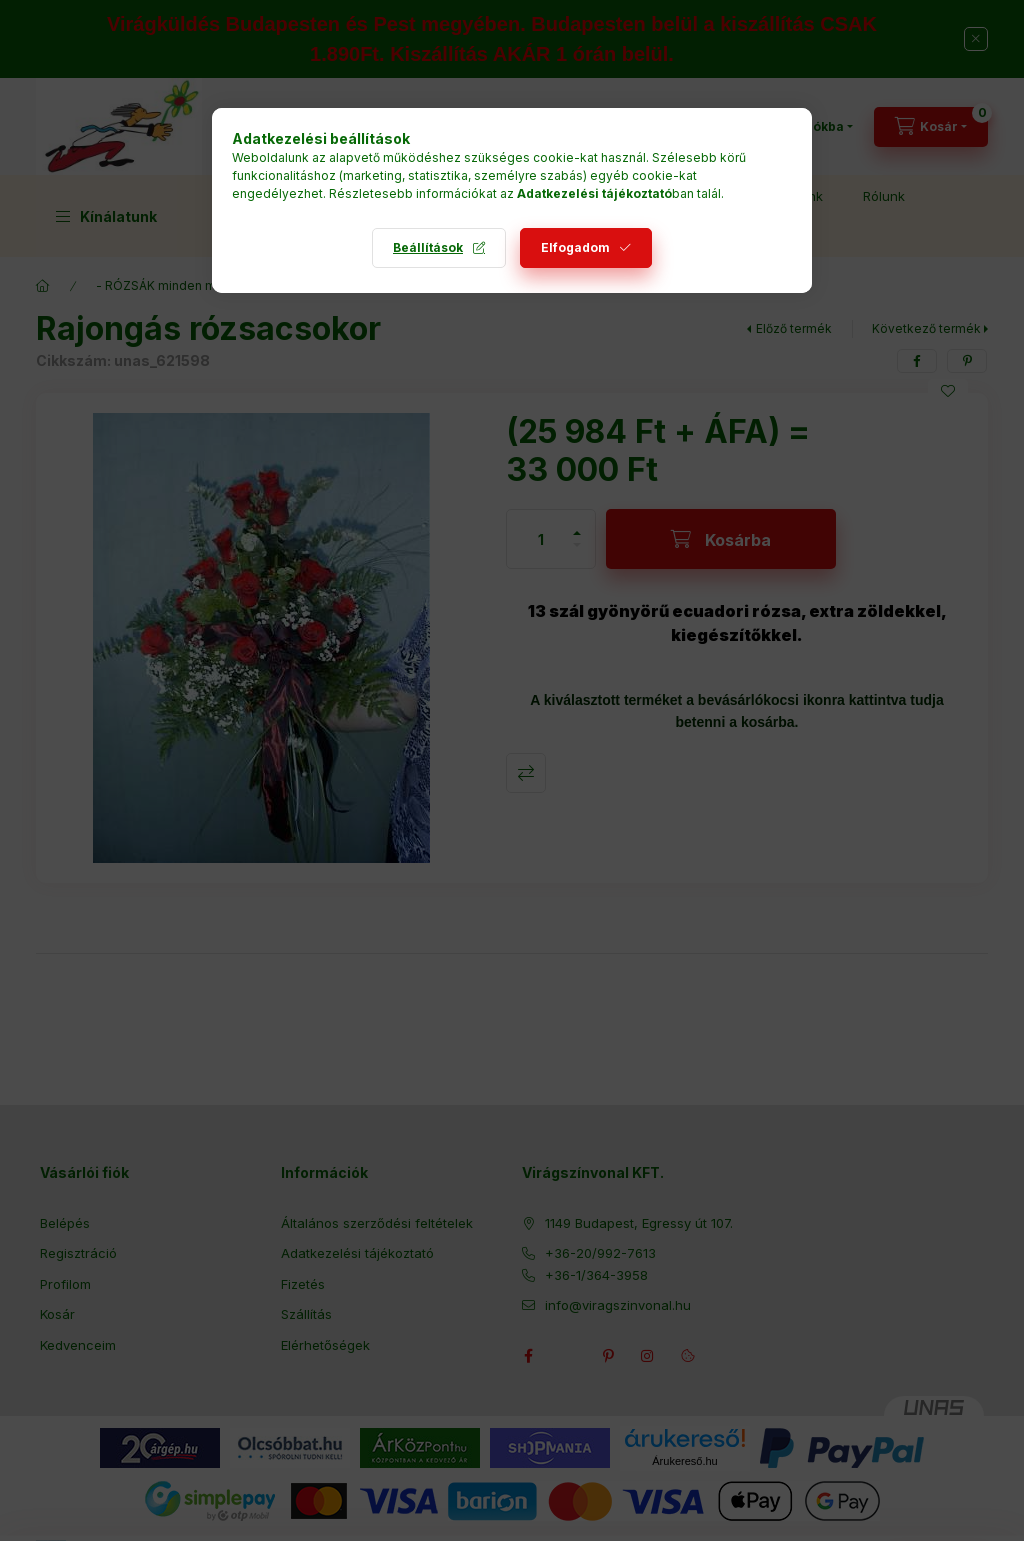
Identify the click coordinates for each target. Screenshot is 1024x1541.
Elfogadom (575, 247)
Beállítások (428, 247)
